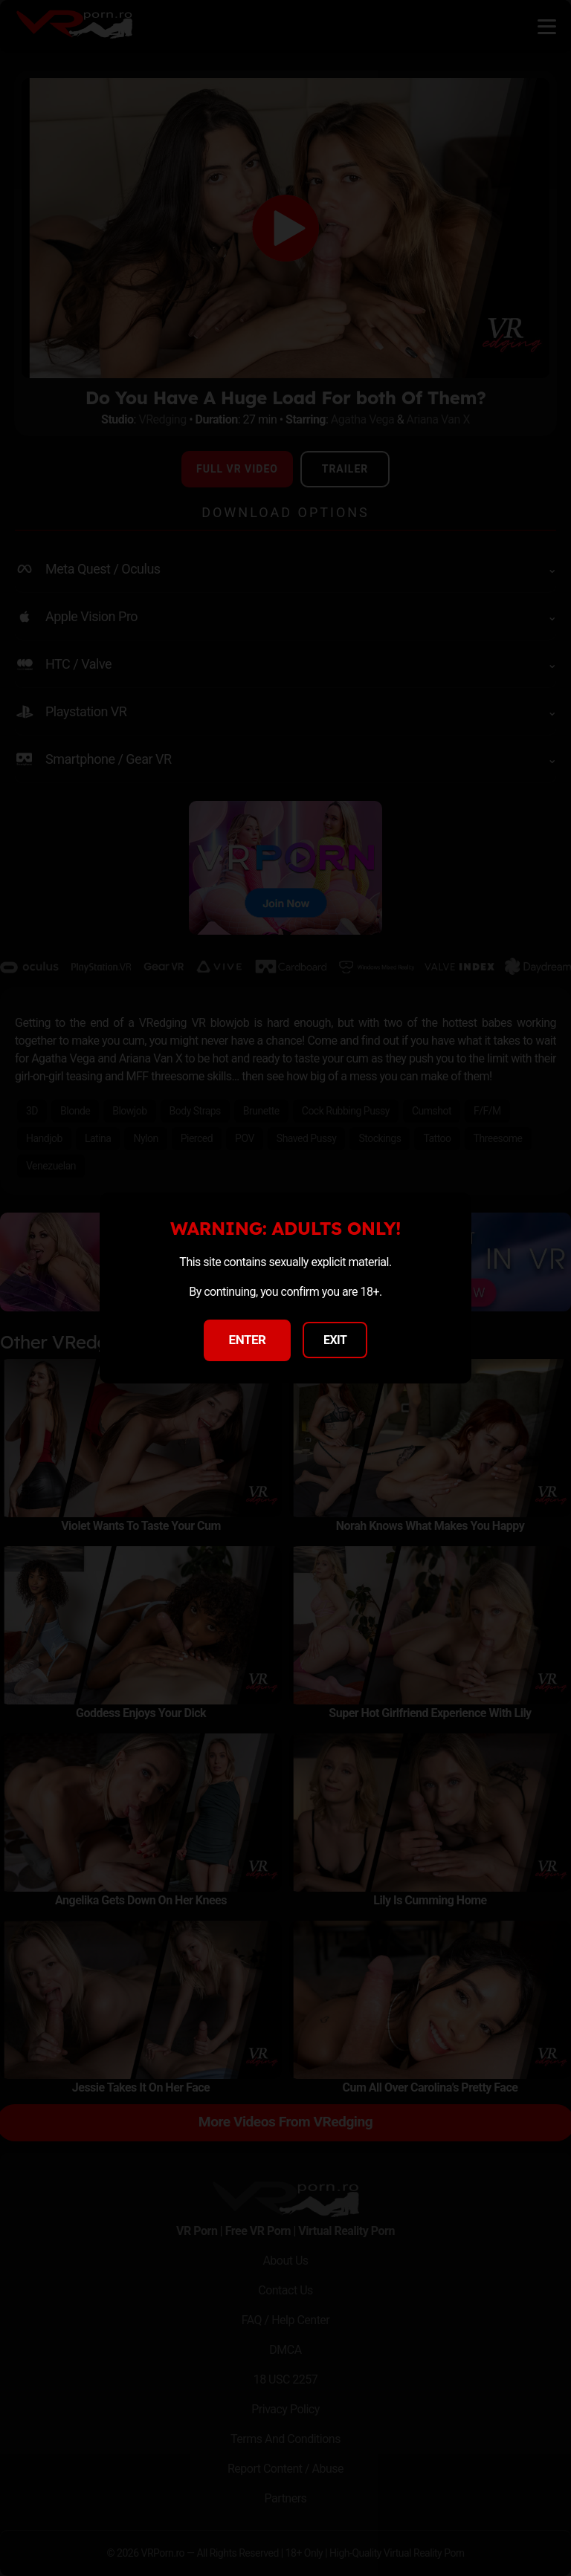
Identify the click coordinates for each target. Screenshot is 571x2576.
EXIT (335, 1340)
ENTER (247, 1339)
